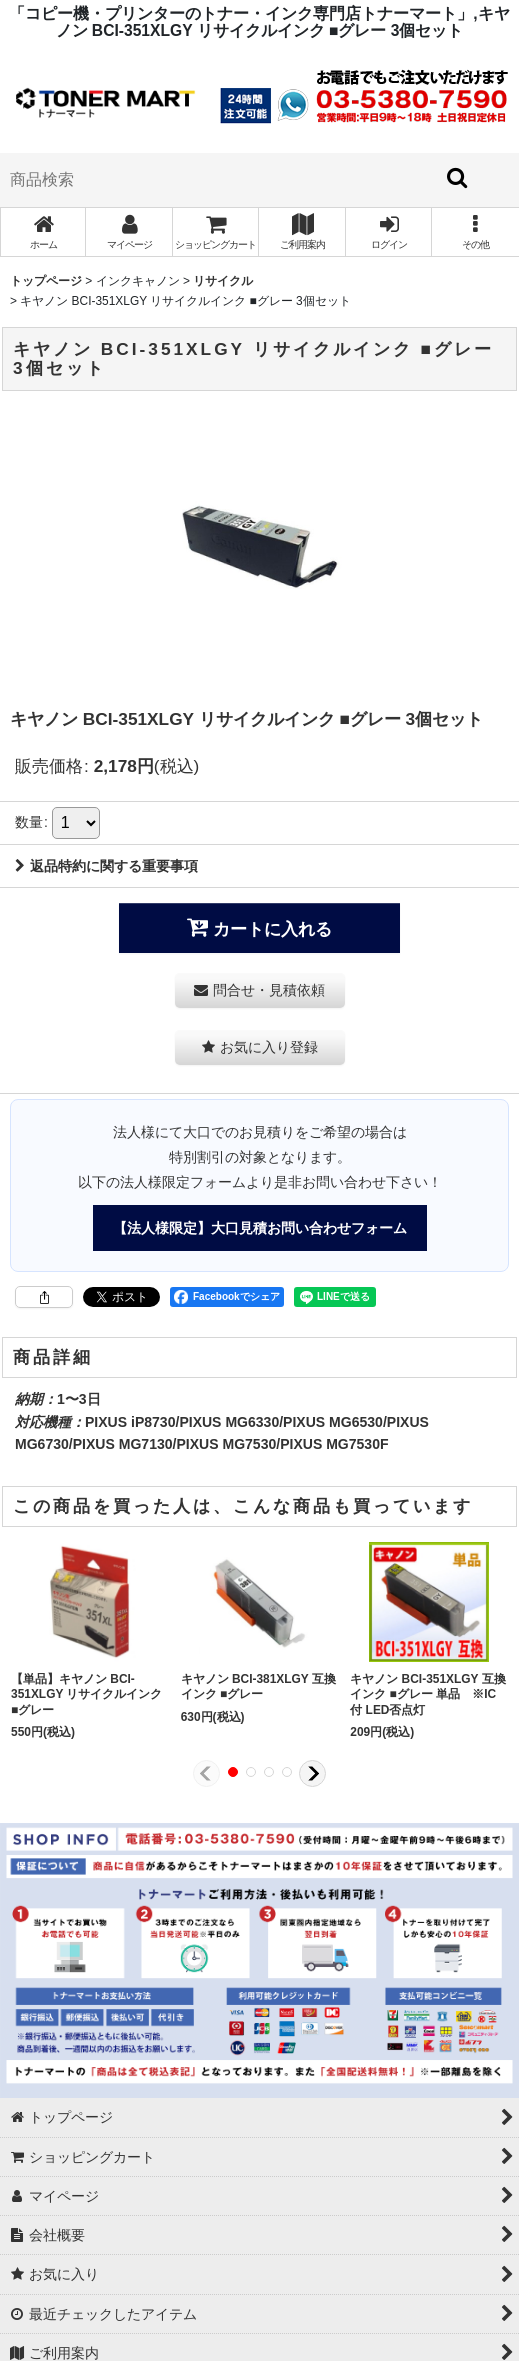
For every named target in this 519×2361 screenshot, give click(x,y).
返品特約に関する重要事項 (106, 866)
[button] (475, 232)
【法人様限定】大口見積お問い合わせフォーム (260, 1228)
